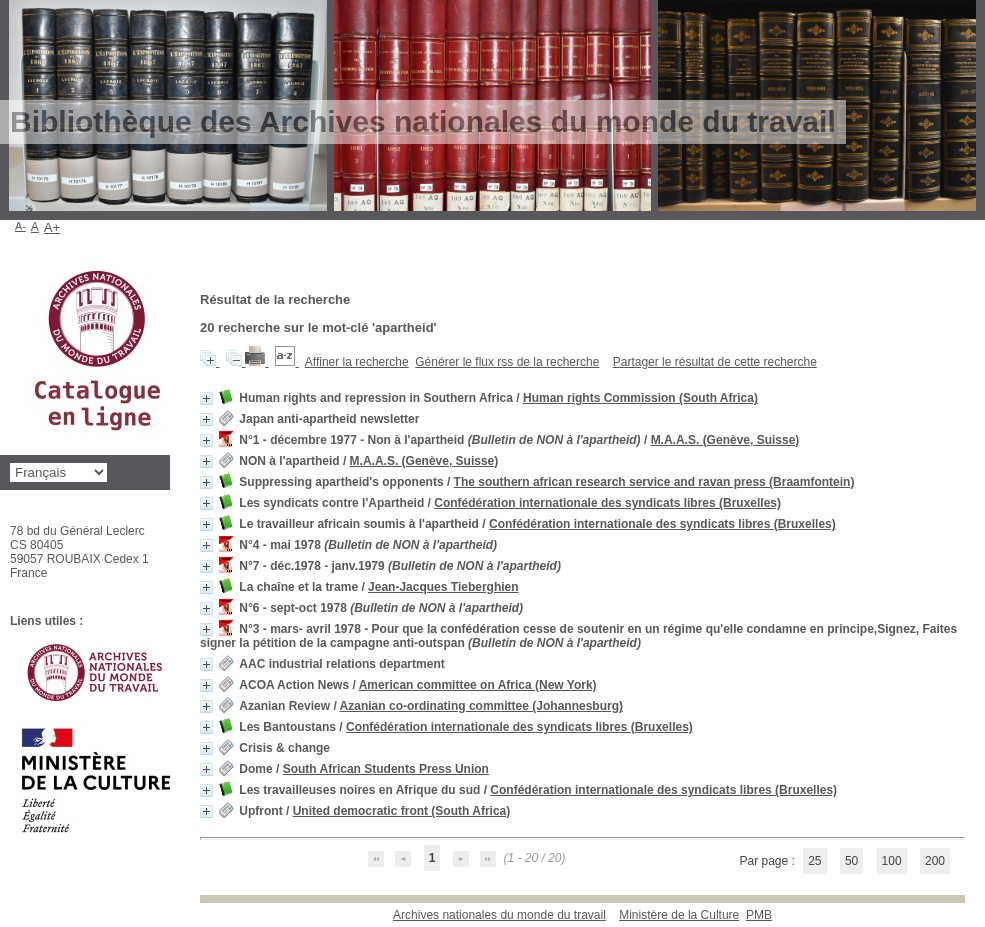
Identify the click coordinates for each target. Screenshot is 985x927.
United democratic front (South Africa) (402, 811)
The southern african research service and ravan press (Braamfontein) (654, 482)
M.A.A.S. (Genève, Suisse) (725, 440)
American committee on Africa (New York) (478, 685)
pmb (759, 915)
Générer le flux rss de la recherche (507, 362)
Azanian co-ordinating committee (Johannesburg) (481, 706)
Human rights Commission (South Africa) (640, 398)
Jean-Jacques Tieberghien (443, 587)
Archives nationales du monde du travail (499, 915)
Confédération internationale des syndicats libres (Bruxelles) (607, 503)
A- (20, 226)
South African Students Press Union (386, 769)
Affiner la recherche (357, 362)
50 (851, 861)
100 (892, 861)
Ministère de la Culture (679, 915)
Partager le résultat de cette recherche (715, 362)
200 (935, 861)
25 (814, 861)
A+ (52, 227)
